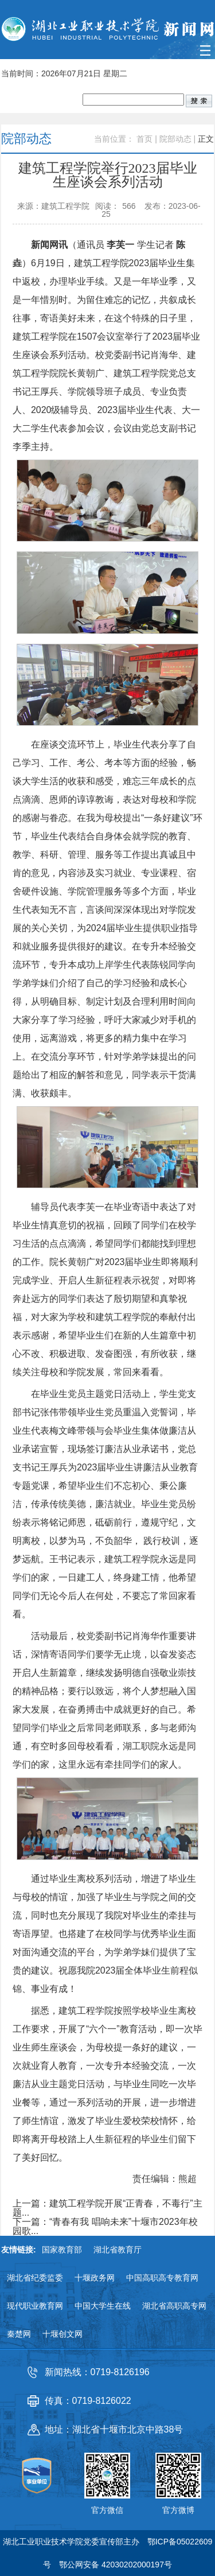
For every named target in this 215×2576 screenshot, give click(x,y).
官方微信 (107, 2510)
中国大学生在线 (103, 2305)
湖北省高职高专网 (174, 2305)
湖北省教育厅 (117, 2249)
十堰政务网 (95, 2277)
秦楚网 (19, 2333)
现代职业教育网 (35, 2305)
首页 (144, 138)
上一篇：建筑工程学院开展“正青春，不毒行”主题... (107, 2208)
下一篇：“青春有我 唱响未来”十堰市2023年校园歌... (105, 2226)
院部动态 (175, 138)
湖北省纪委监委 (35, 2277)
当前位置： (114, 138)
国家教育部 (62, 2249)
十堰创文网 (62, 2333)
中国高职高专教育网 (162, 2277)
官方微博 (178, 2510)
